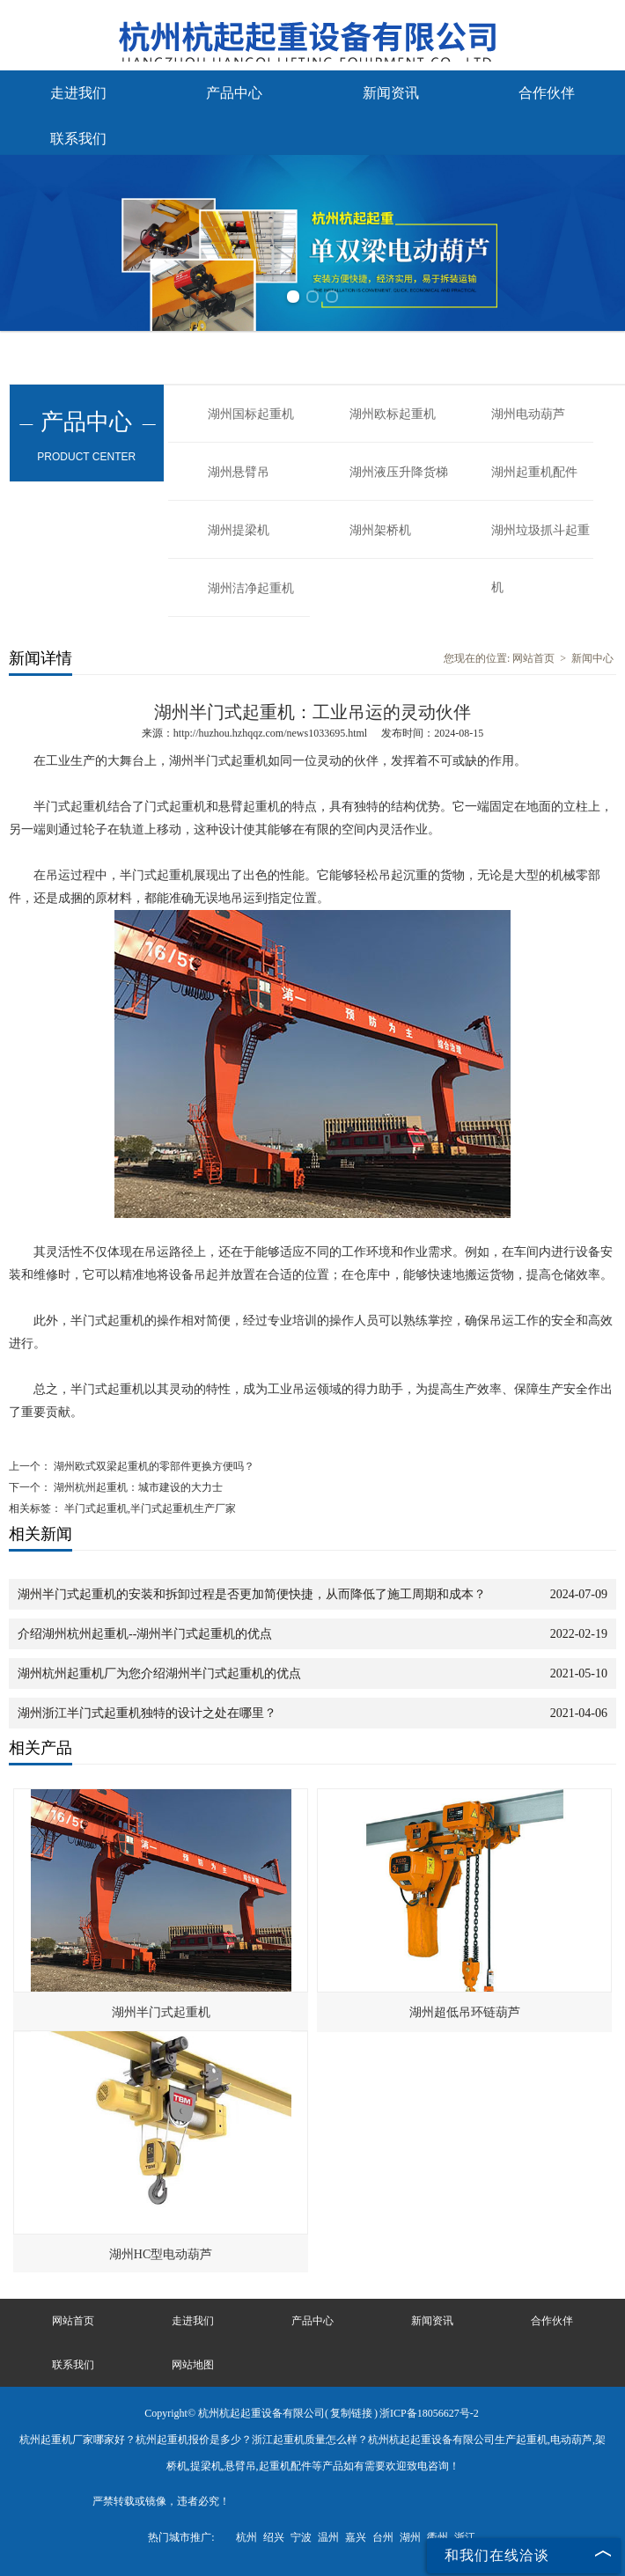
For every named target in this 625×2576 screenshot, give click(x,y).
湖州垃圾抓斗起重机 (540, 541)
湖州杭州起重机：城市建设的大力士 (137, 1487)
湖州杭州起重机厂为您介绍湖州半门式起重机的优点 (159, 1673)
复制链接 (351, 2413)
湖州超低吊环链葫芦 (464, 2012)
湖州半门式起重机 (161, 2012)
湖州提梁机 (238, 530)
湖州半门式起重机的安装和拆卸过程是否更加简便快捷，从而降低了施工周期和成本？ (252, 1594)
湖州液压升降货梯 (398, 472)
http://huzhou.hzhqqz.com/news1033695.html (270, 733)
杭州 (246, 2537)
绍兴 (273, 2537)
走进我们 (78, 92)
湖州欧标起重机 (392, 414)
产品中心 (234, 92)
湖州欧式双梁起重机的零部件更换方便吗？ (152, 1466)
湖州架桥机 (380, 530)
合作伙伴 (546, 92)
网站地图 (193, 2365)
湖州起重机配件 (534, 472)
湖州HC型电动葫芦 (160, 2254)
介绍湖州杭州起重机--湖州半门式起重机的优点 (145, 1633)
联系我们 (78, 138)
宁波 (301, 2537)
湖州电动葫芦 (528, 414)
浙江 (464, 2537)
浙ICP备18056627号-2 (429, 2413)
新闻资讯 (391, 92)
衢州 (437, 2537)
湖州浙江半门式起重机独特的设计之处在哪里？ (147, 1713)
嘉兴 (355, 2537)
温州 (328, 2537)
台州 (382, 2537)
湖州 (410, 2537)
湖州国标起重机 (251, 414)
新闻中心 (592, 658)
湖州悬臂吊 (238, 472)
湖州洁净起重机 (251, 588)
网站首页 (533, 658)
